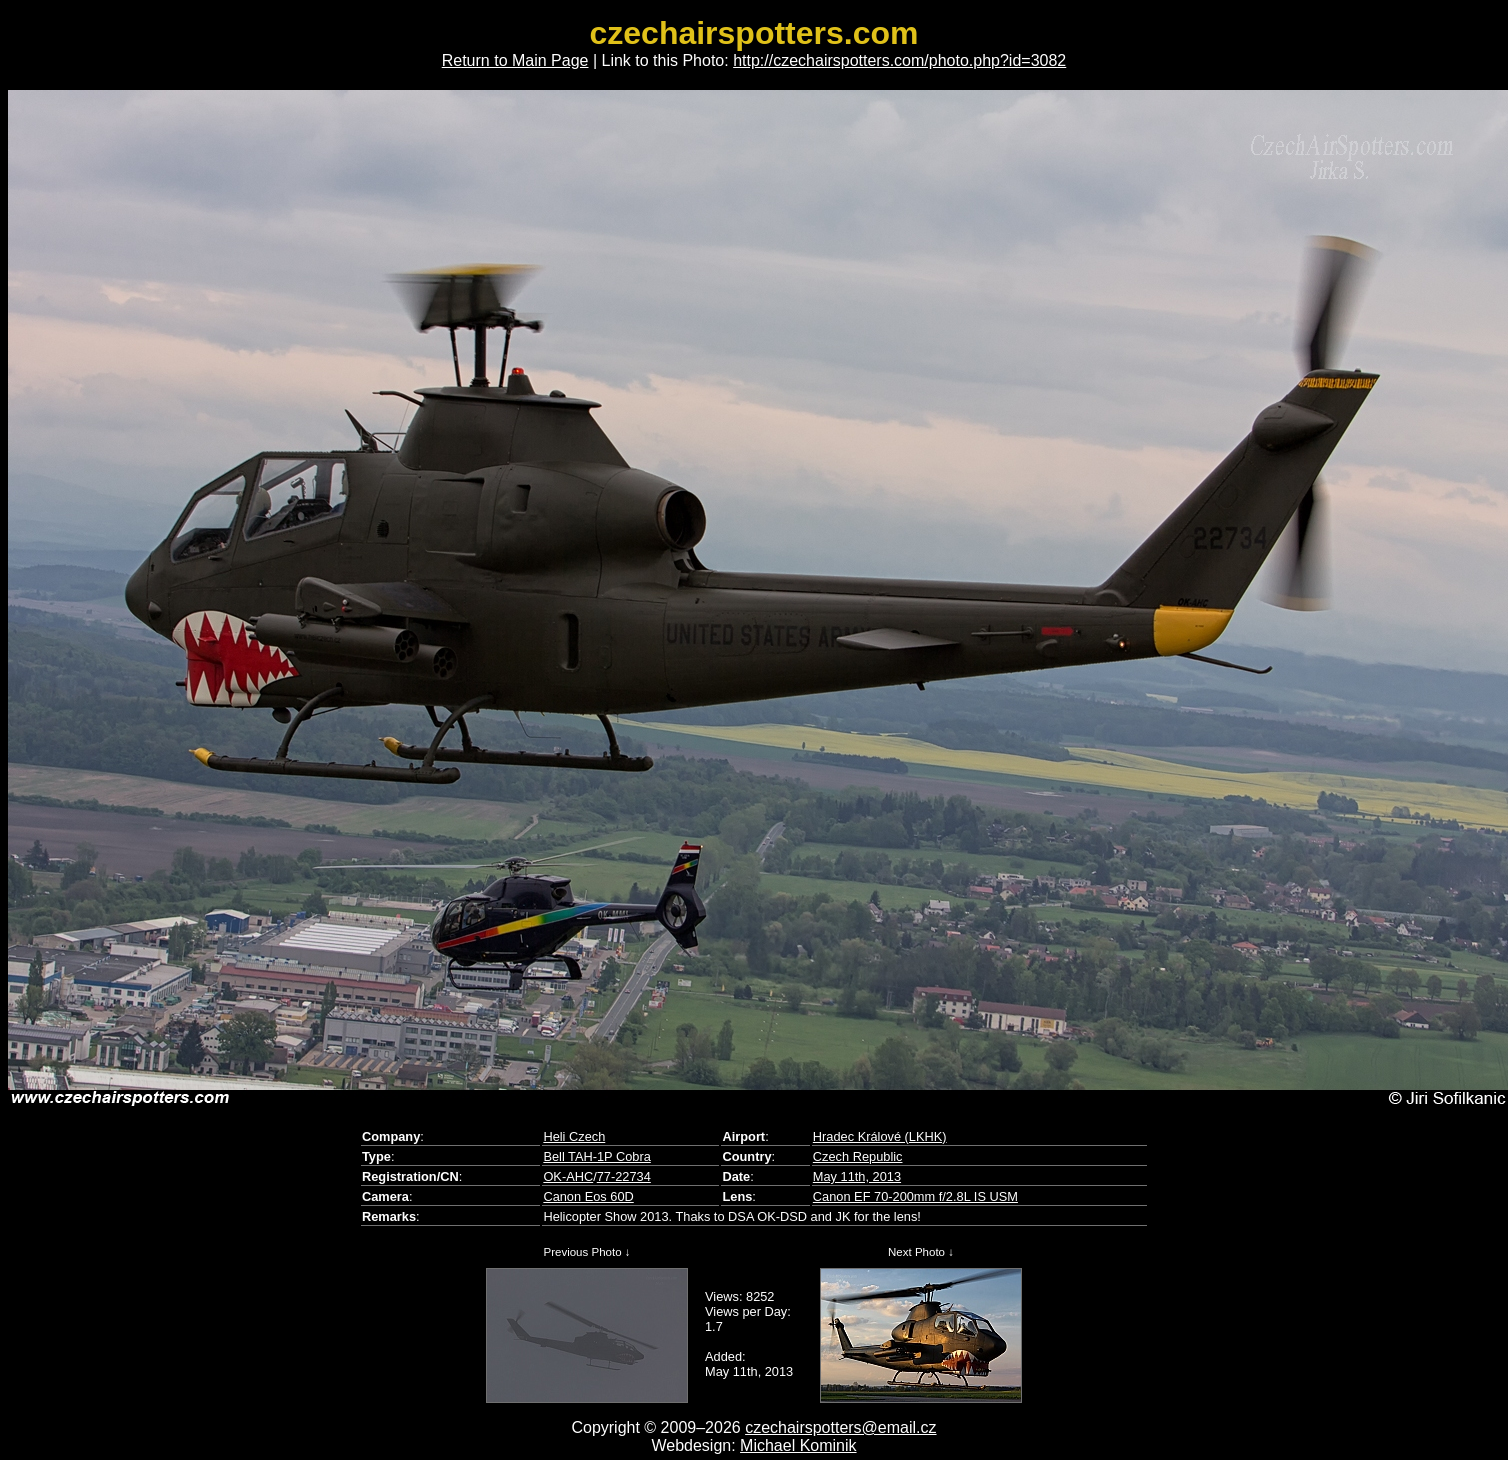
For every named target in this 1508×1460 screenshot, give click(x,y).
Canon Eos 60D (588, 1196)
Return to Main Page (515, 60)
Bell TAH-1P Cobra (596, 1156)
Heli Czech (574, 1136)
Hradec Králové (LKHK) (880, 1136)
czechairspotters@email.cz (840, 1427)
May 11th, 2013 (857, 1176)
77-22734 (624, 1176)
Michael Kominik (798, 1445)
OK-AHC (568, 1176)
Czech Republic (858, 1156)
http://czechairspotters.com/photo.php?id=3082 (899, 60)
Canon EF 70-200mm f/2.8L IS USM (915, 1196)
